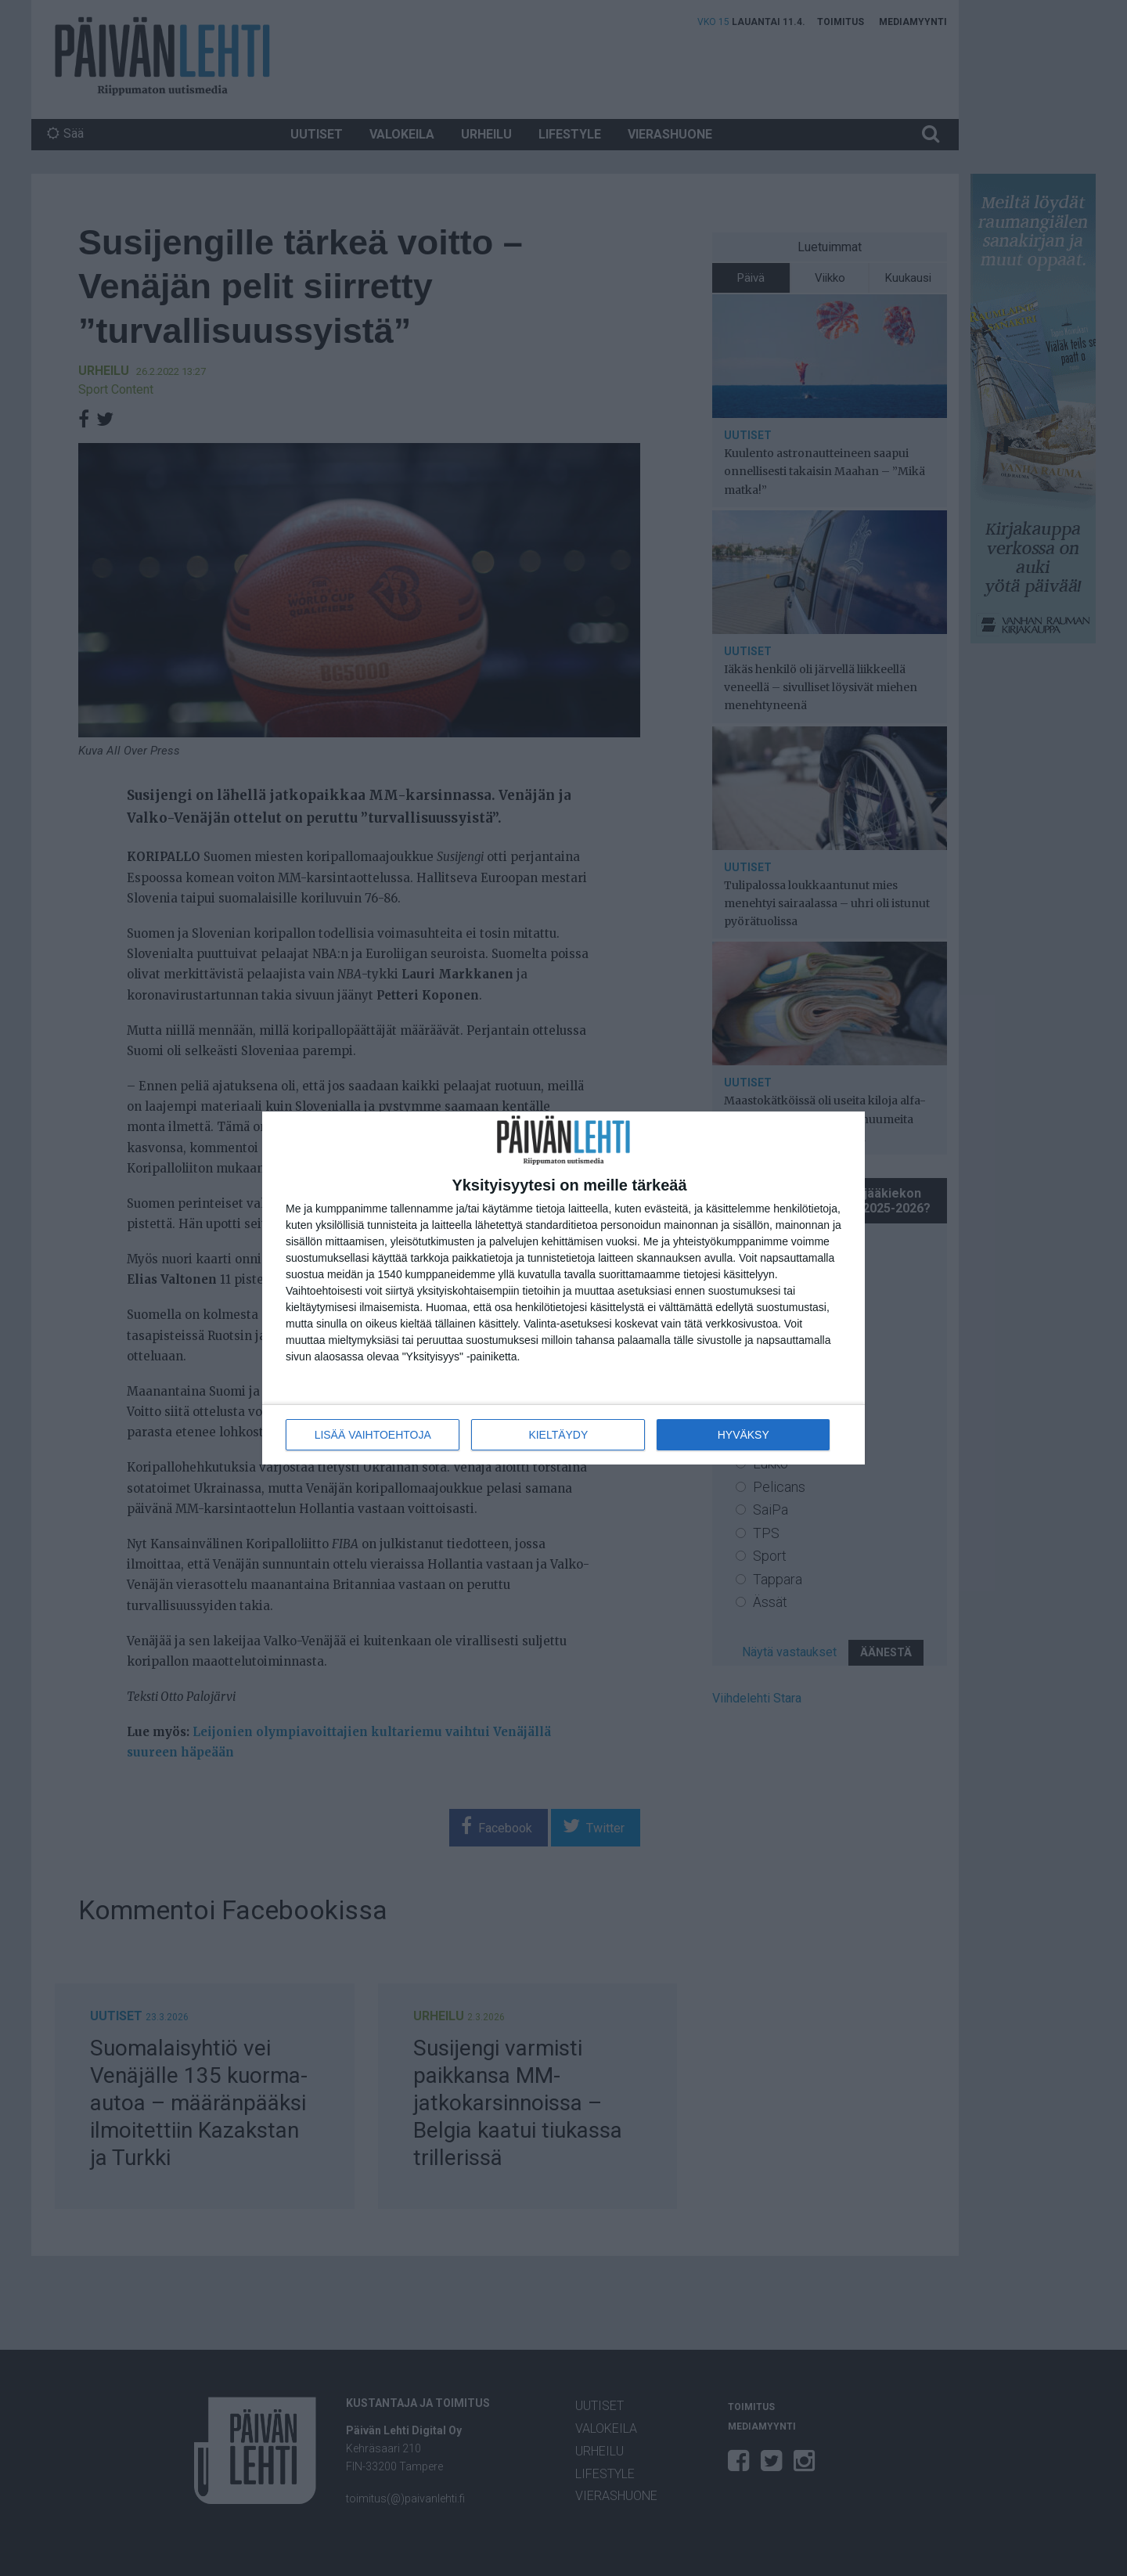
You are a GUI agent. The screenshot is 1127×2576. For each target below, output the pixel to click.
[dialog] (563, 1288)
